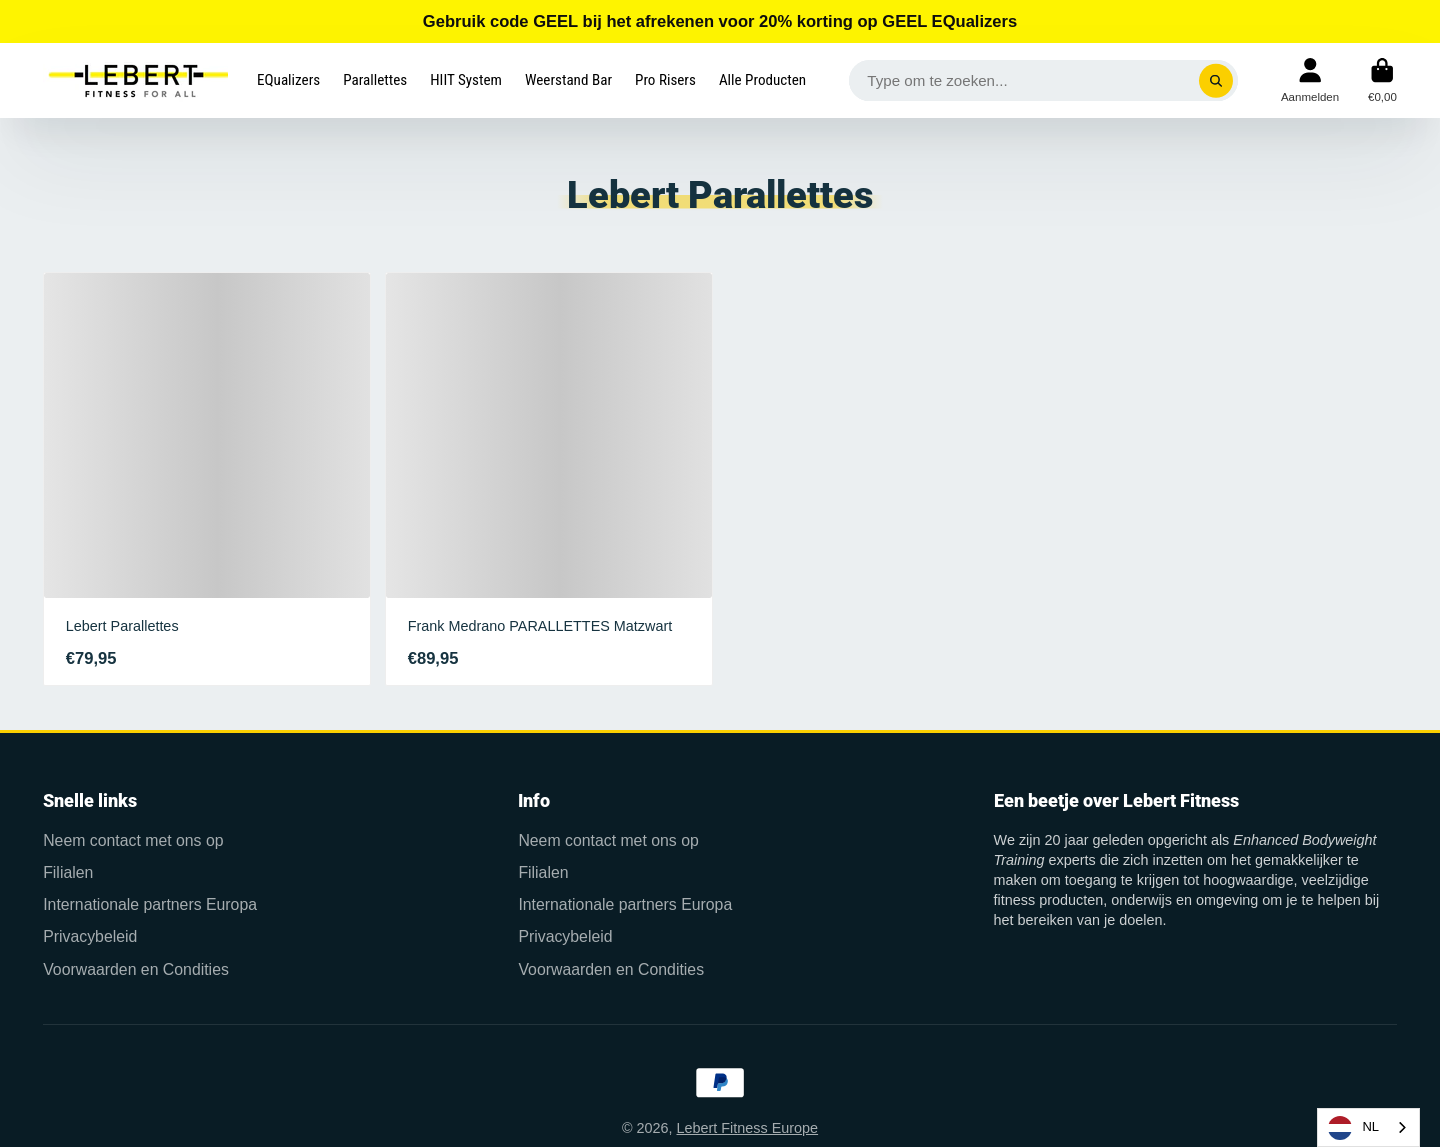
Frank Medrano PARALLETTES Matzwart (549, 479)
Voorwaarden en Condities (136, 969)
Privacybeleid (90, 936)
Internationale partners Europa (150, 904)
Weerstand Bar (568, 80)
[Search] (1216, 80)
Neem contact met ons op (133, 840)
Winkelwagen (1382, 80)
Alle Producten (762, 80)
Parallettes (375, 80)
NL (1353, 1128)
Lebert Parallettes (207, 479)
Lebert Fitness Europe (748, 1128)
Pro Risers (665, 80)
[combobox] (1368, 1127)
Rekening (1310, 80)
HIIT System (466, 80)
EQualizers (288, 80)
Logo (135, 80)
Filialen (68, 872)
